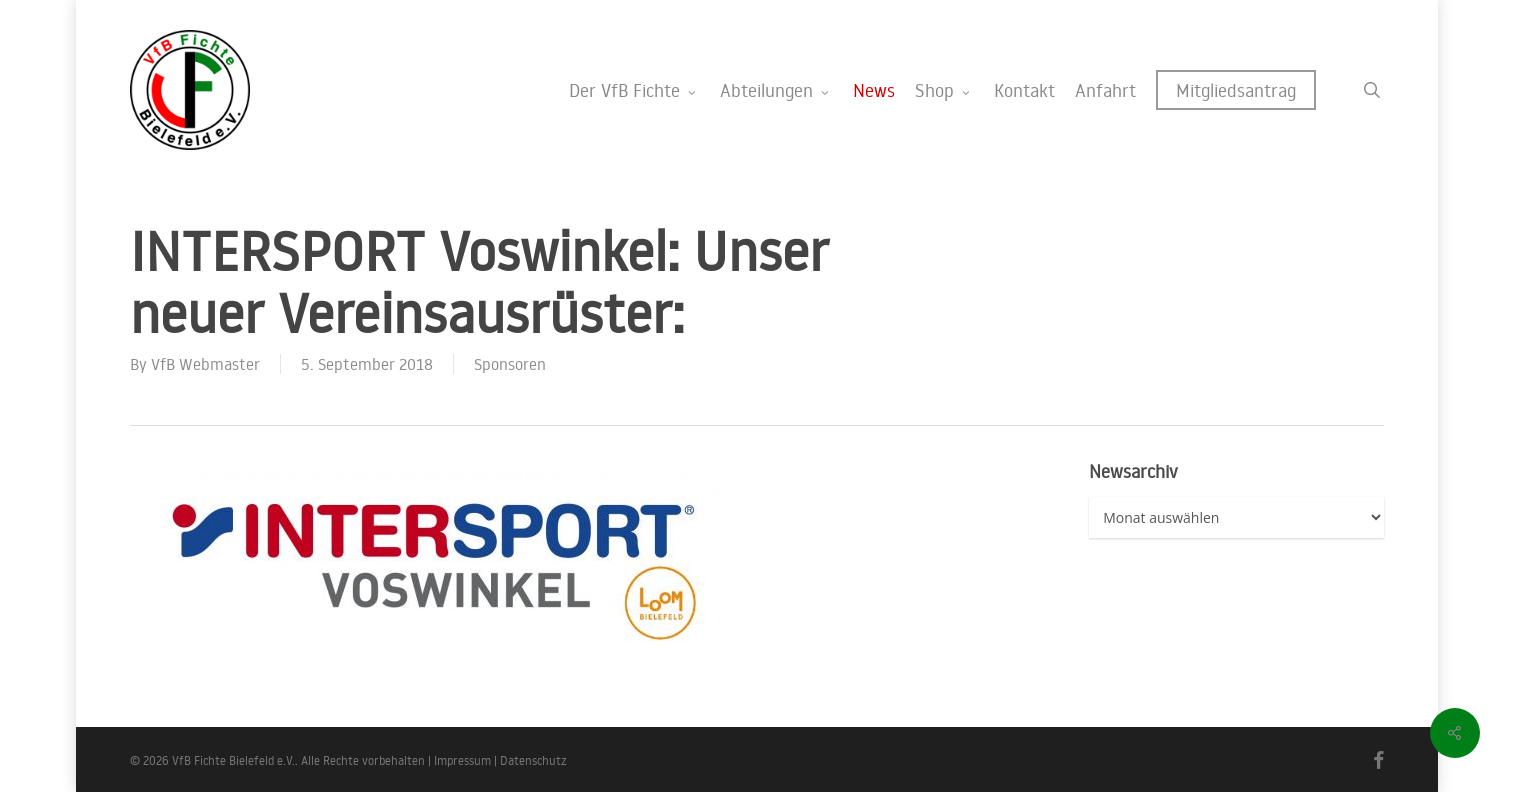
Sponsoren (510, 364)
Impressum (462, 760)
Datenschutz (533, 760)
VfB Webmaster (205, 364)
